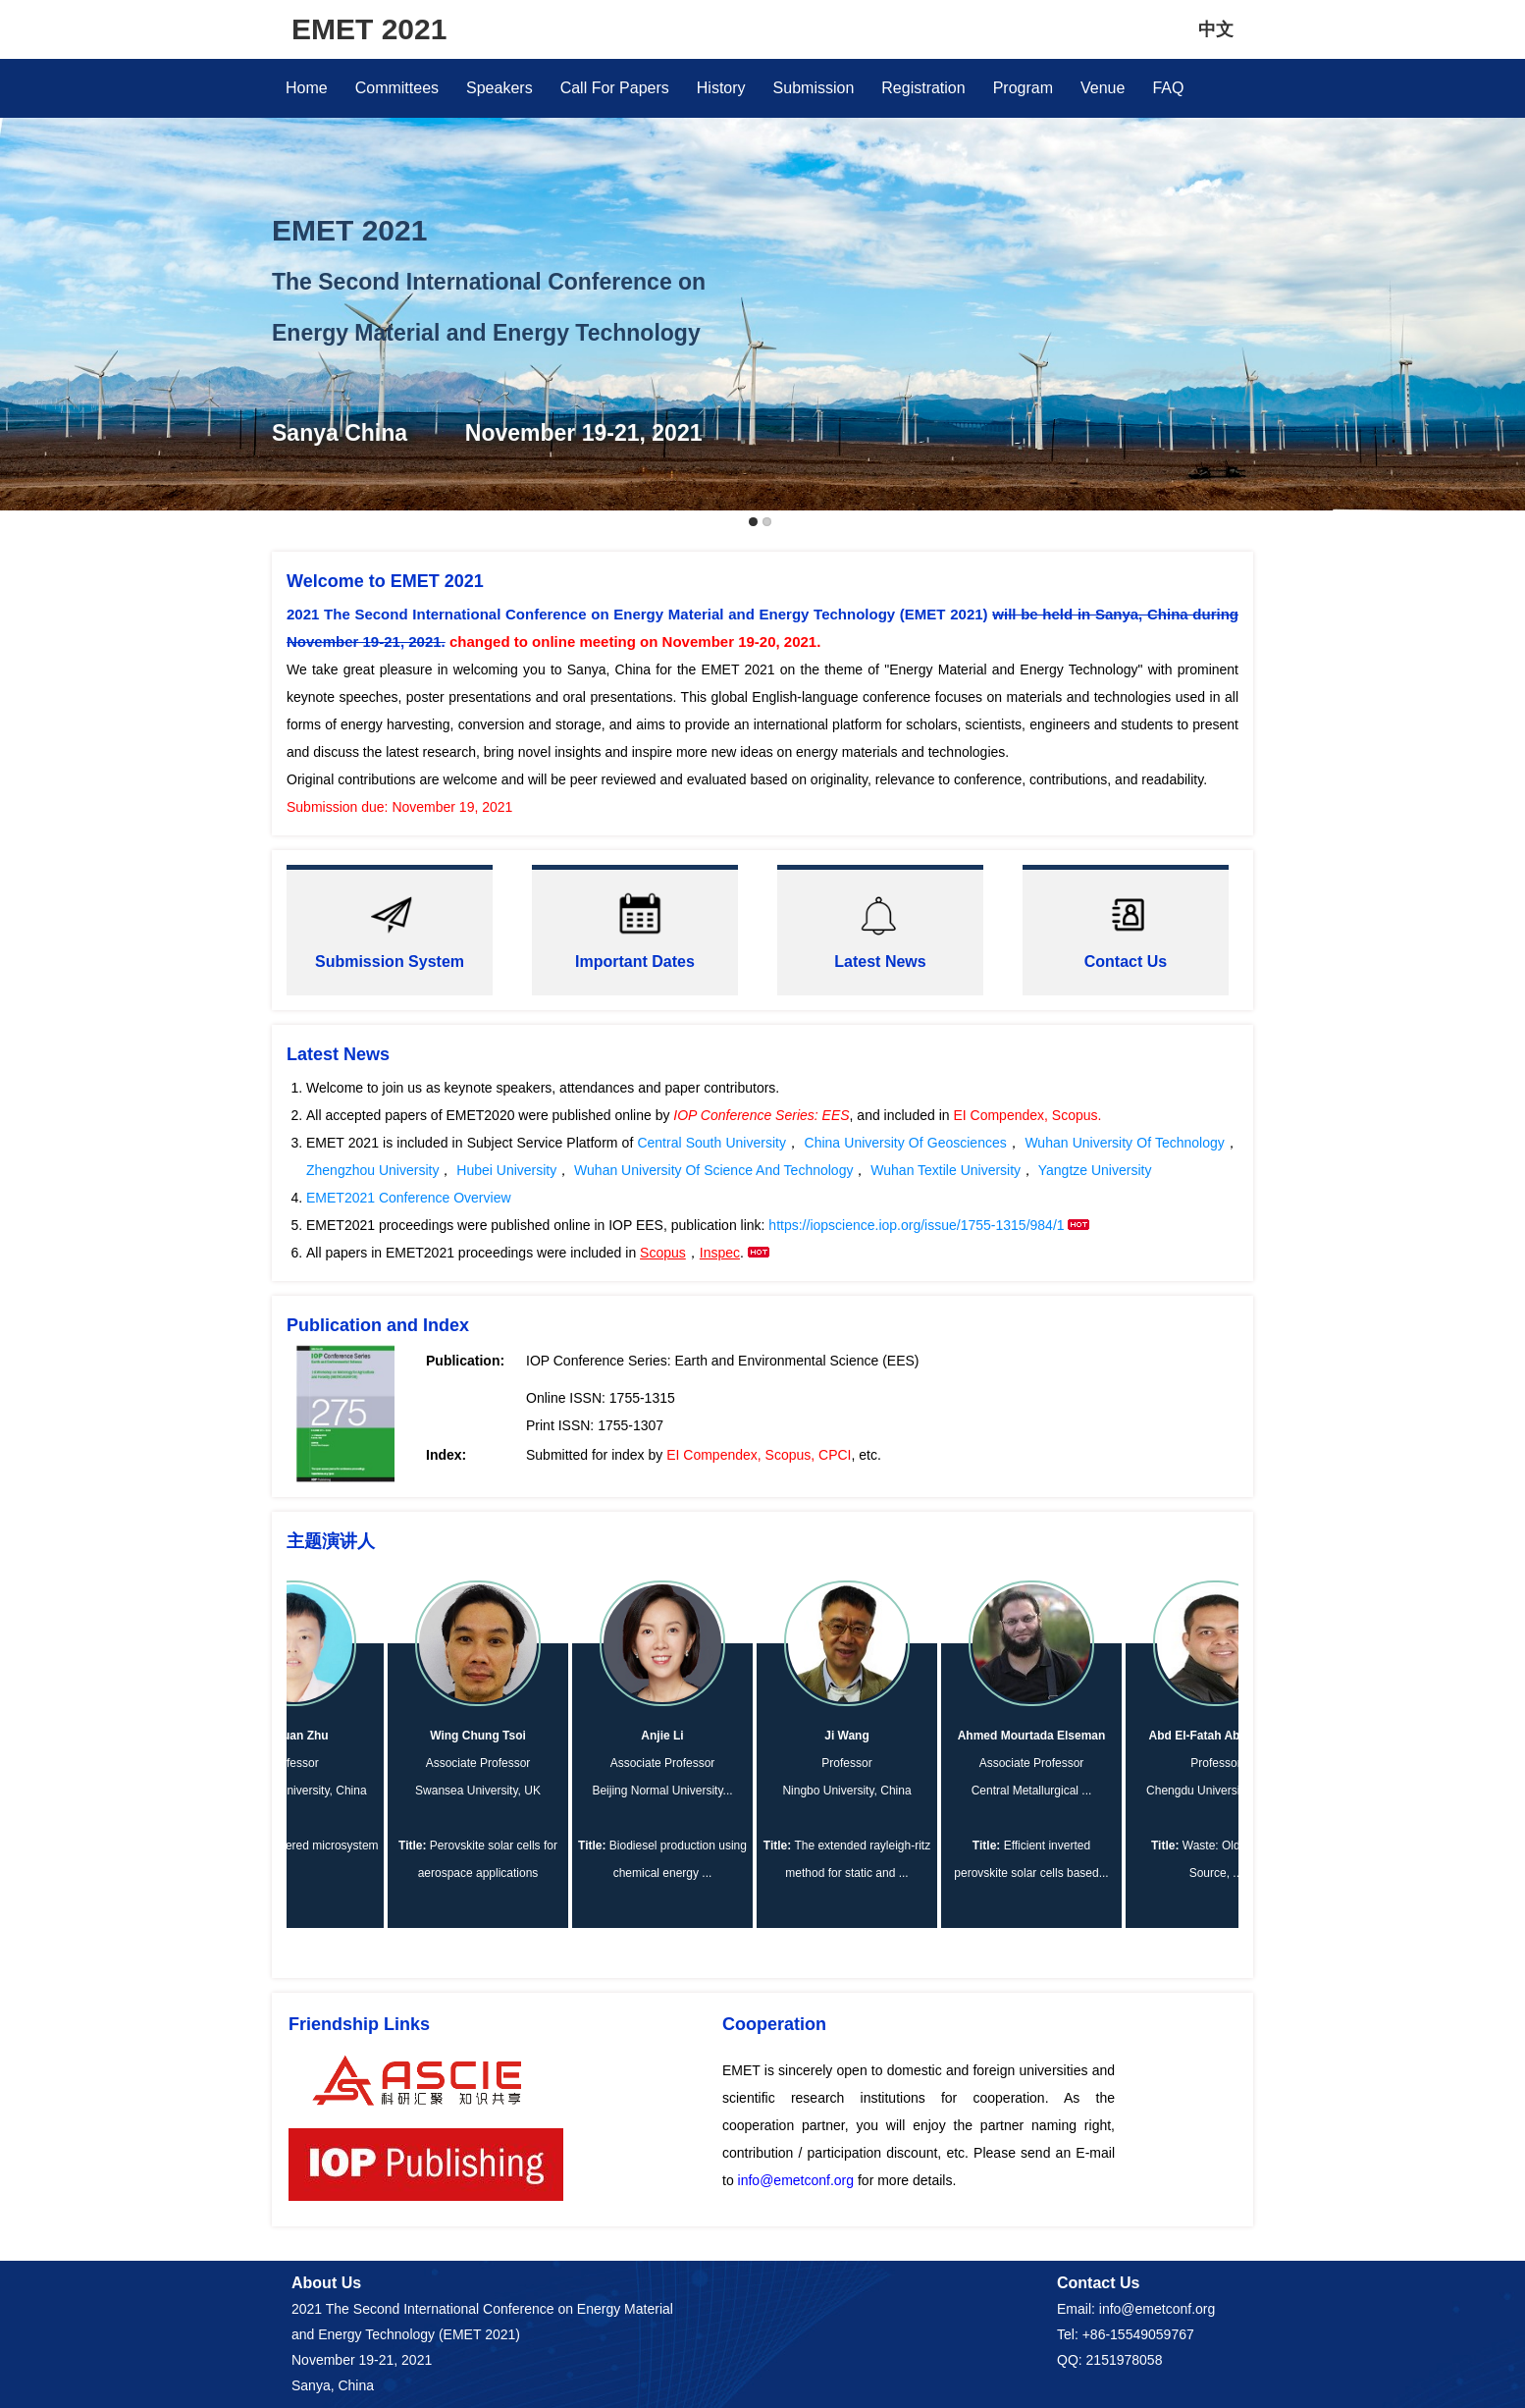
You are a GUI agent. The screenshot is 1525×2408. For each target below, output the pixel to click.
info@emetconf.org (796, 2180)
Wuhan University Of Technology (1124, 1142)
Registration (923, 88)
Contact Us (1125, 961)
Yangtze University (1095, 1170)
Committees (397, 88)
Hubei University (506, 1170)
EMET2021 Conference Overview (408, 1197)
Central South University (711, 1142)
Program (1023, 88)
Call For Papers (614, 88)
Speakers (499, 88)
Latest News (879, 961)
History (721, 88)
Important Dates (635, 961)
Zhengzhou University (372, 1170)
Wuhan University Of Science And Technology (711, 1170)
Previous (18, 252)
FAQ (1167, 88)
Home (307, 88)
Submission (814, 88)
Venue (1102, 88)
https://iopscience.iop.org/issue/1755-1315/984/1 (918, 1225)
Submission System (389, 961)
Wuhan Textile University (944, 1170)
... (735, 1790)
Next (1506, 252)
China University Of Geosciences (906, 1142)
